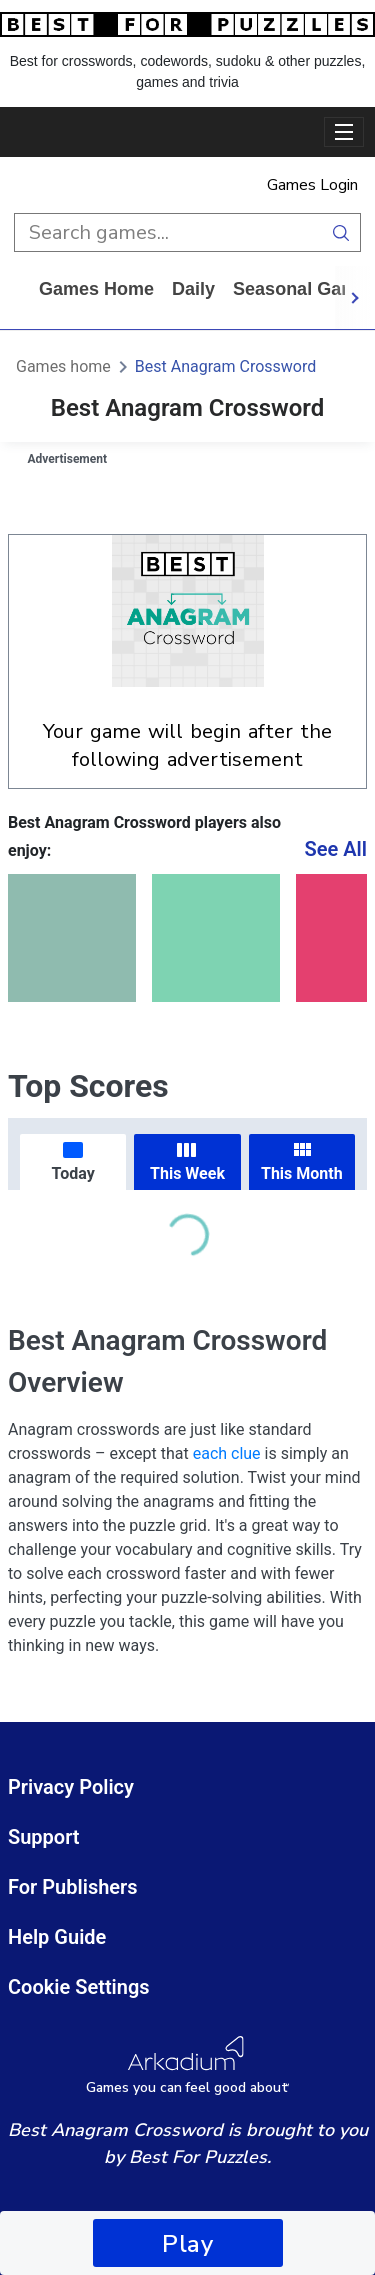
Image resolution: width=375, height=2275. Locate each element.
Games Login (312, 185)
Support (44, 1837)
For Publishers (73, 1887)
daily (193, 289)
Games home (96, 289)
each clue (227, 1453)
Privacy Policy (71, 1787)
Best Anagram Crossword (225, 366)
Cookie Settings (79, 1987)
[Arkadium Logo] (187, 2065)
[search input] (168, 232)
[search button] (341, 232)
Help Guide (57, 1937)
